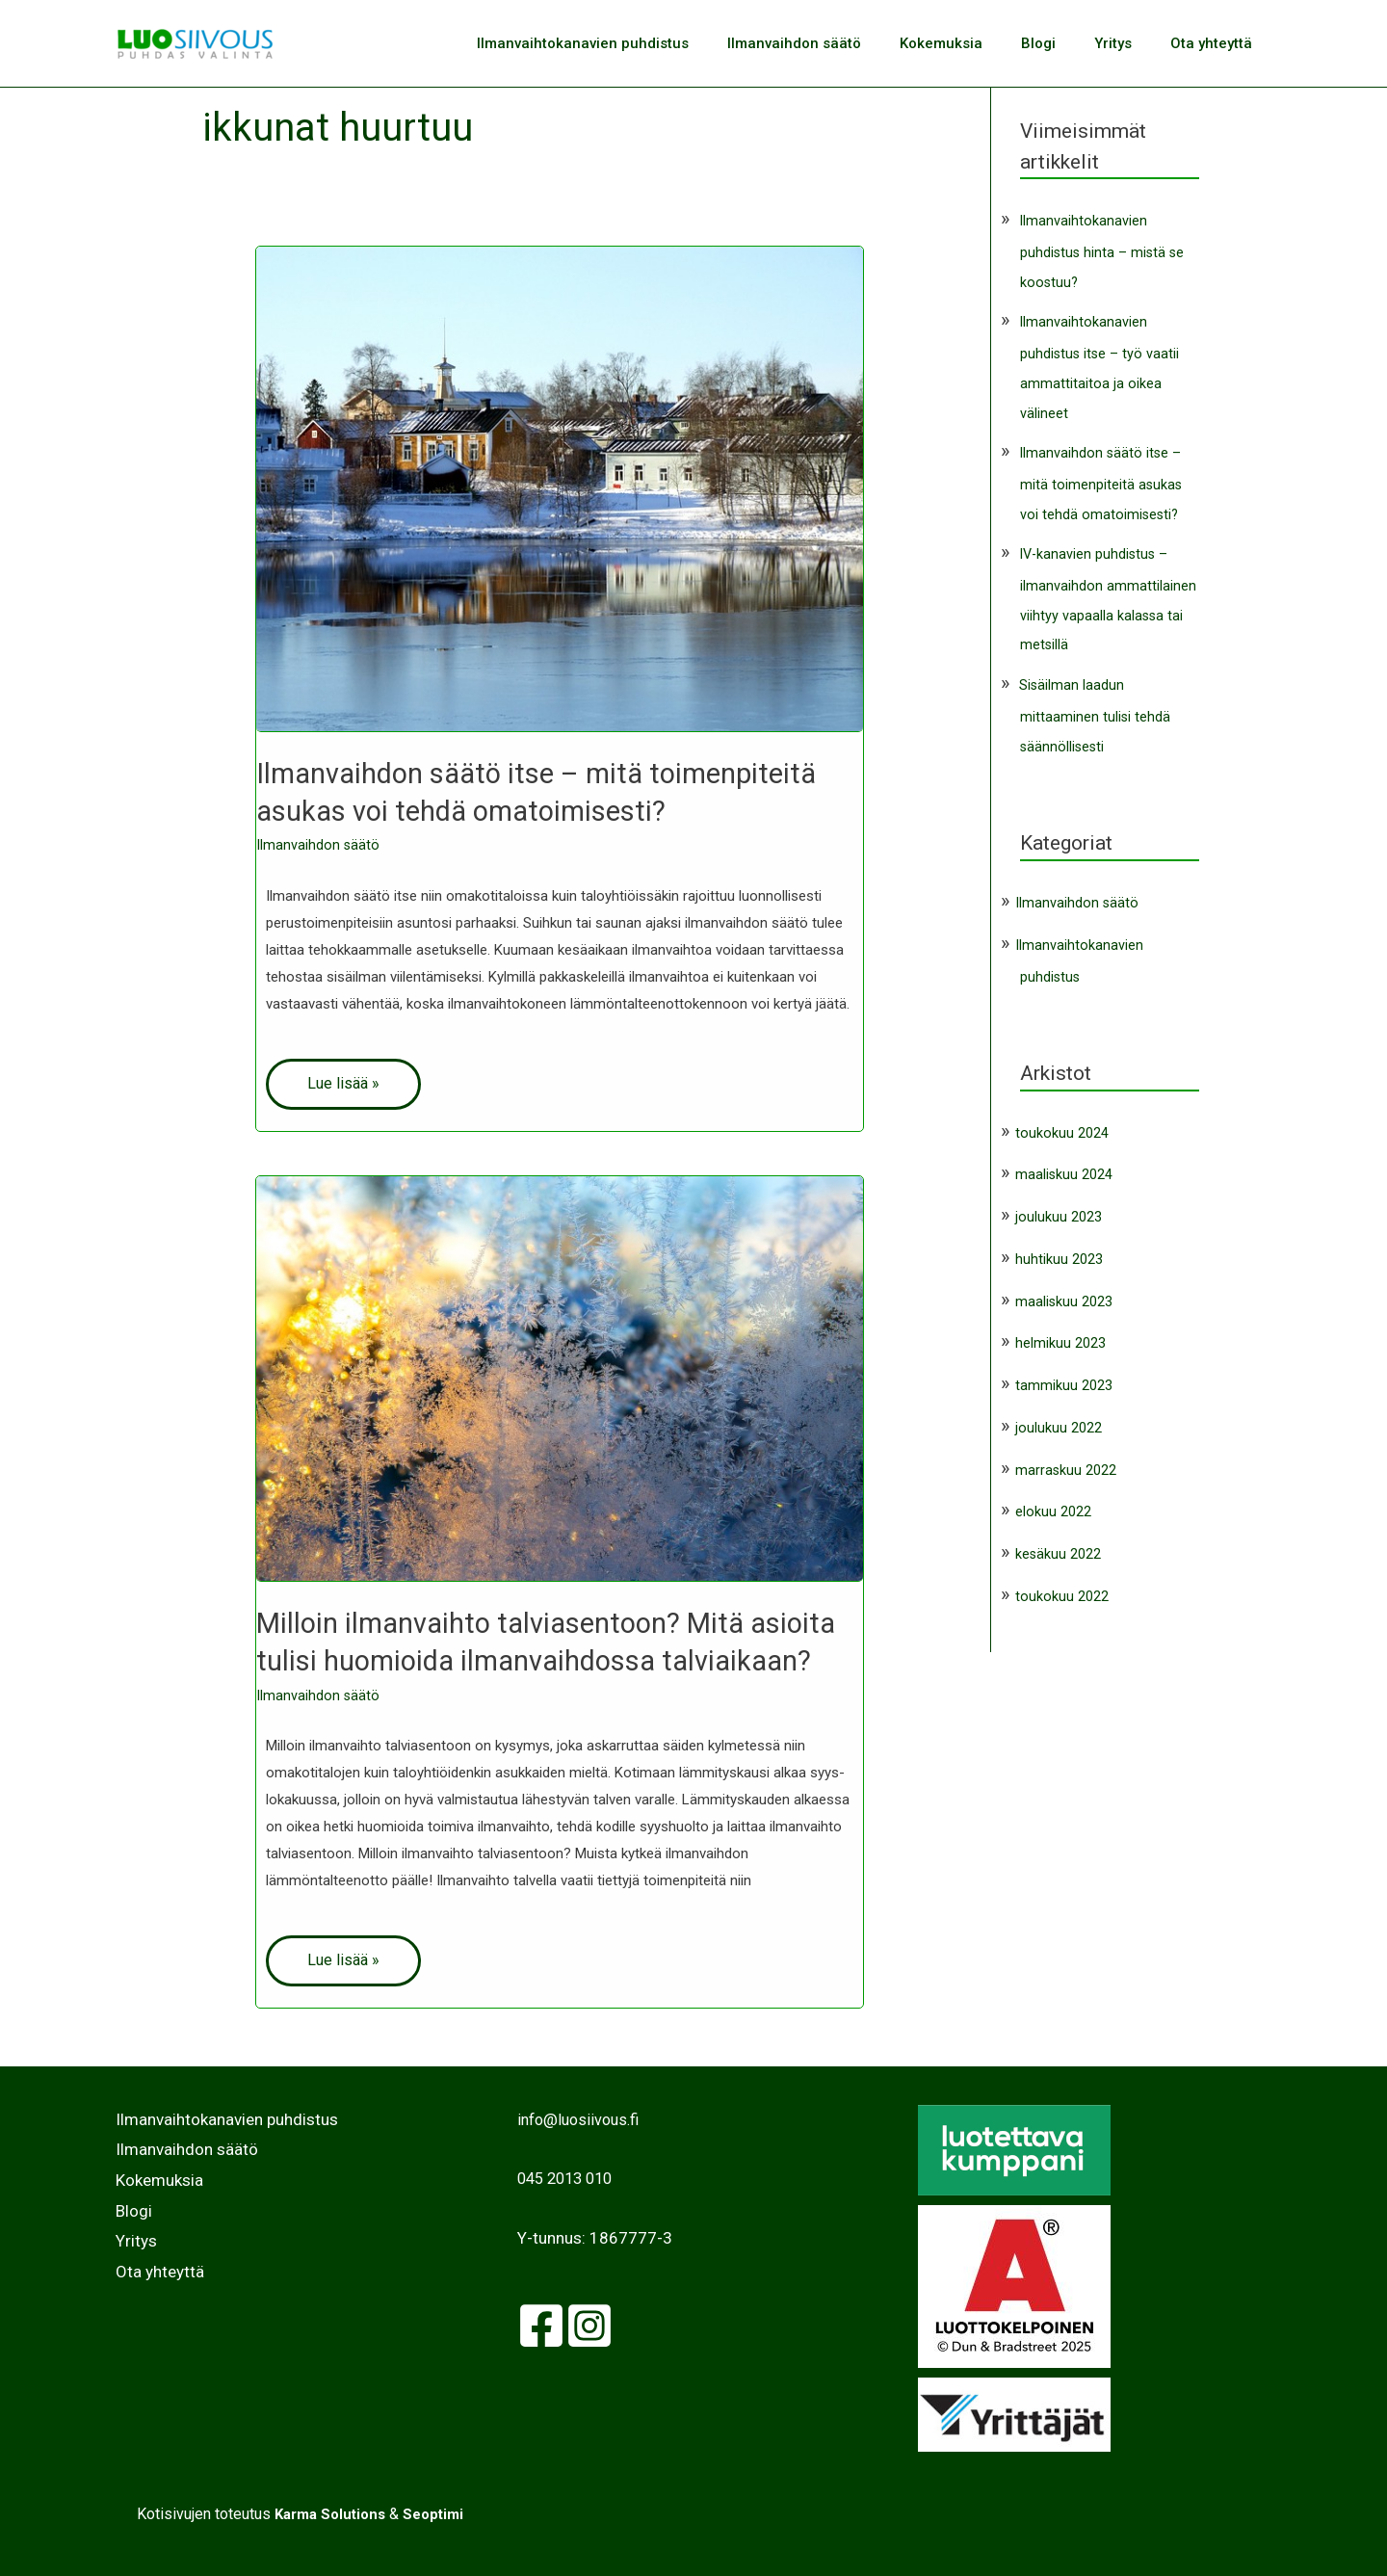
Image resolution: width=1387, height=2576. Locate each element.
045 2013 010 (569, 2177)
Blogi (1062, 43)
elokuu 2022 (1053, 1503)
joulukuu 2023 (1058, 1208)
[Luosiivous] (195, 42)
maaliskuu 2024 (1064, 1166)
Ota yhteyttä (1216, 43)
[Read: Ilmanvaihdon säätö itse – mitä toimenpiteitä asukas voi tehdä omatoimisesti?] (559, 488)
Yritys (1127, 43)
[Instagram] (589, 2324)
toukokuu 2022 (1062, 1587)
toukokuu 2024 (1062, 1124)
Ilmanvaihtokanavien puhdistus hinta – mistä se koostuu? (1103, 251)
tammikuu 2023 (1063, 1376)
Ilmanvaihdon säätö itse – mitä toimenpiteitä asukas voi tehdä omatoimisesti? (1101, 480)
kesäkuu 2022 (1058, 1545)
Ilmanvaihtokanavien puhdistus (636, 43)
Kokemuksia (974, 43)
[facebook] (541, 2324)
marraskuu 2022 (1066, 1461)
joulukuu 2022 (1058, 1419)
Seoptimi (438, 2513)
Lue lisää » (343, 1082)
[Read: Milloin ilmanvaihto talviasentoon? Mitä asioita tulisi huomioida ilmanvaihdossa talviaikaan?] (559, 1377)
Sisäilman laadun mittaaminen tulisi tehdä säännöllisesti (1095, 709)
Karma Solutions (328, 2513)
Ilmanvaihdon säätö (837, 43)
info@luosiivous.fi (582, 2118)
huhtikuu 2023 (1059, 1250)
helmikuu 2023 (1060, 1335)
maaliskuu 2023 (1064, 1292)
